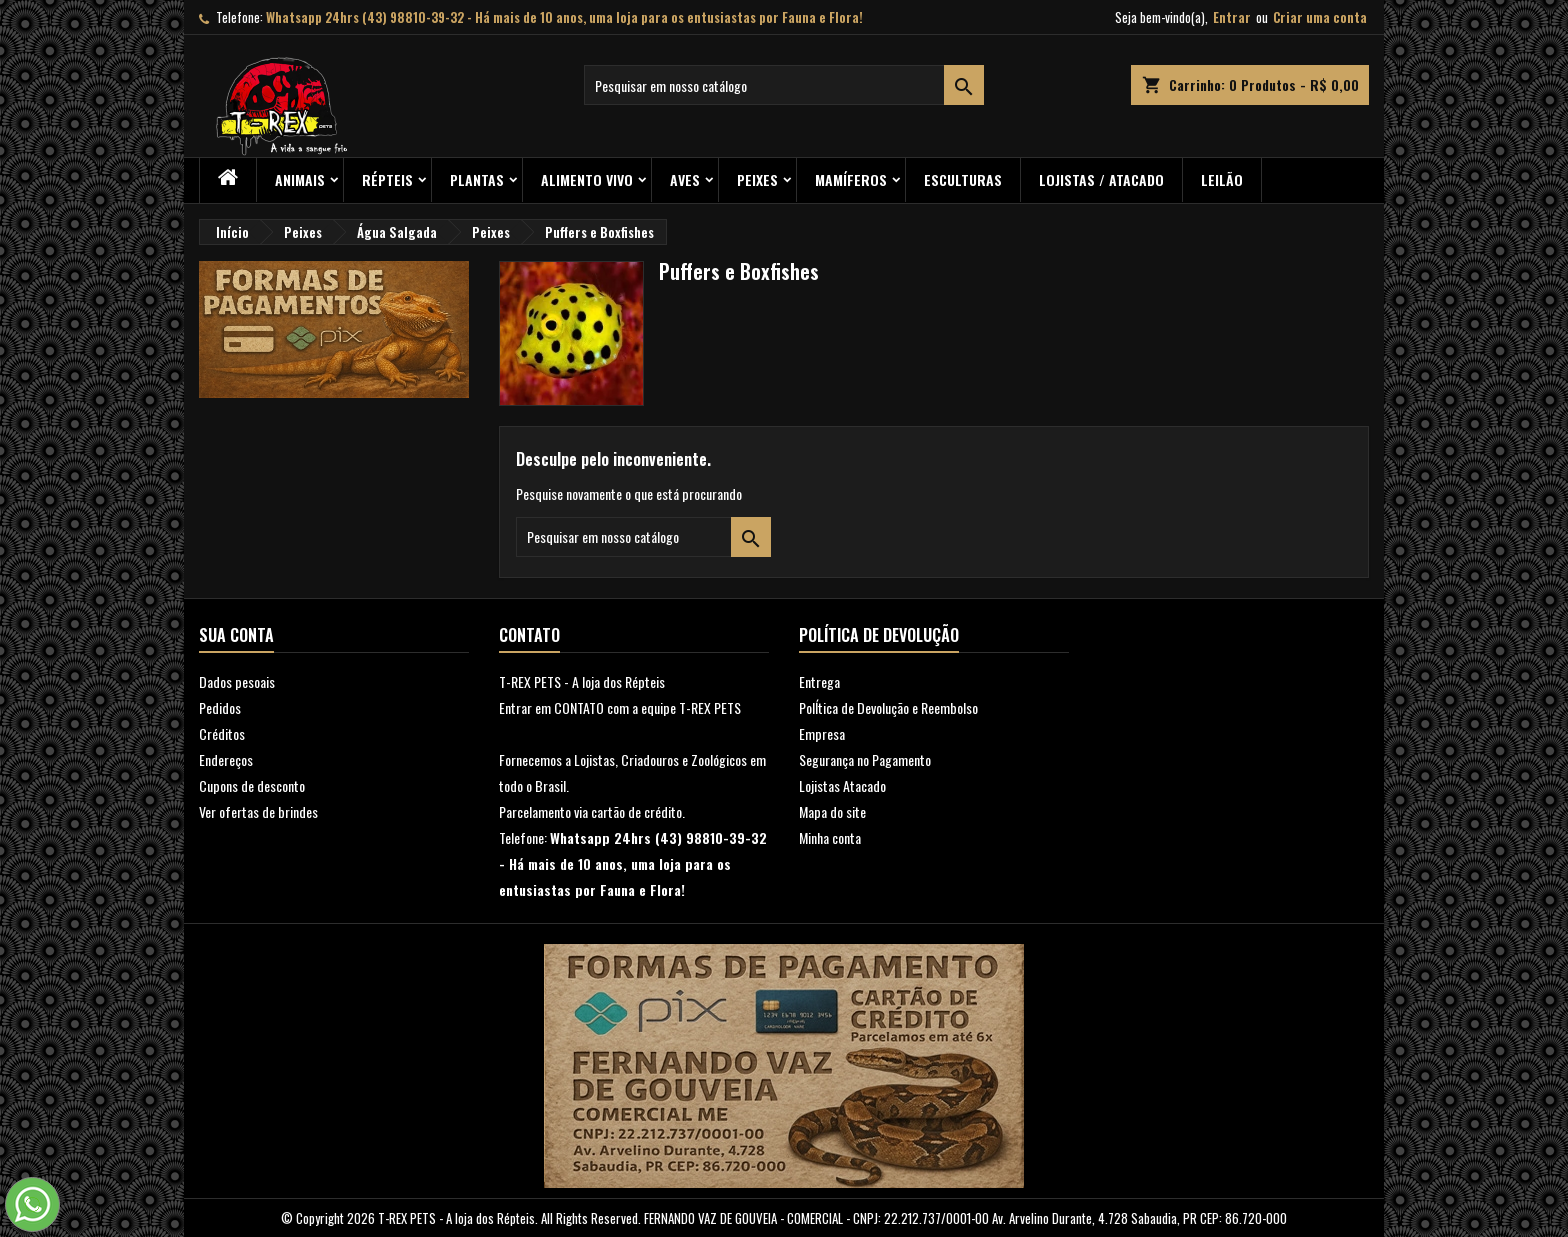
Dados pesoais (237, 681)
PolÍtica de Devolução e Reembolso (888, 707)
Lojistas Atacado (842, 785)
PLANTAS (477, 179)
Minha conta (830, 837)
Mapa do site (832, 811)
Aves (685, 179)
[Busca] (784, 85)
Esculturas (963, 179)
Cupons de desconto (252, 785)
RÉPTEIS (387, 179)
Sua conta (236, 635)
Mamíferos (851, 179)
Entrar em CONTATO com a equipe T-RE (601, 707)
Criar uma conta (1320, 17)
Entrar (1232, 17)
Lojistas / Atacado (1101, 179)
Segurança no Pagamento (865, 759)
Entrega (819, 681)
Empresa (822, 733)
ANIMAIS (300, 179)
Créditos (222, 733)
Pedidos (220, 707)
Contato (529, 635)
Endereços (226, 759)
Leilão (1222, 179)
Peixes (757, 179)
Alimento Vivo (587, 179)
